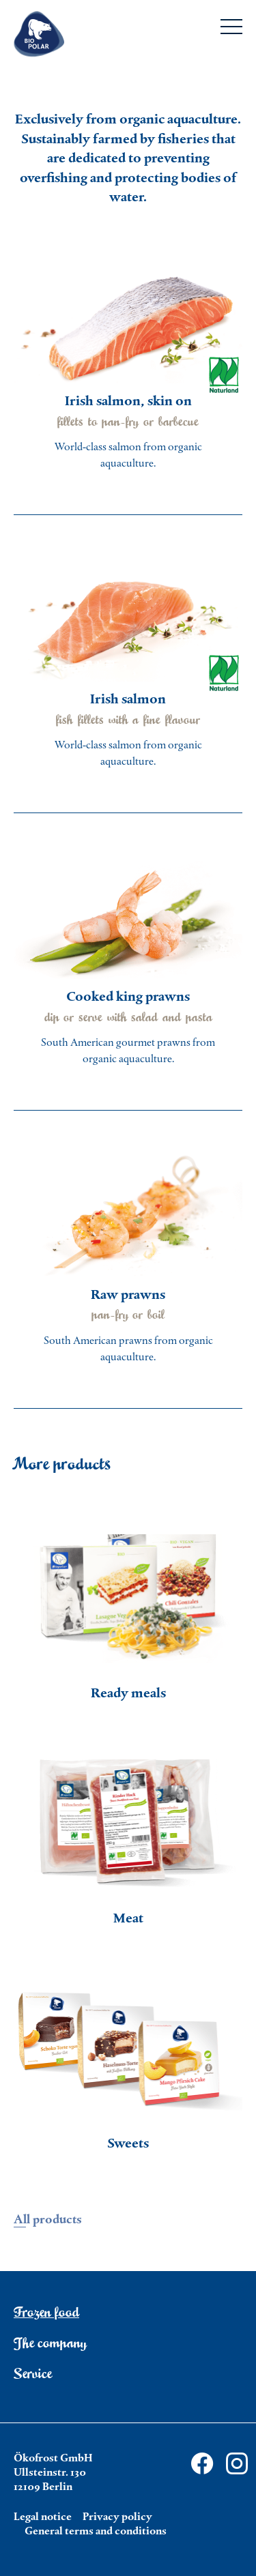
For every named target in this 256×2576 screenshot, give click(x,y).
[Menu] (231, 29)
